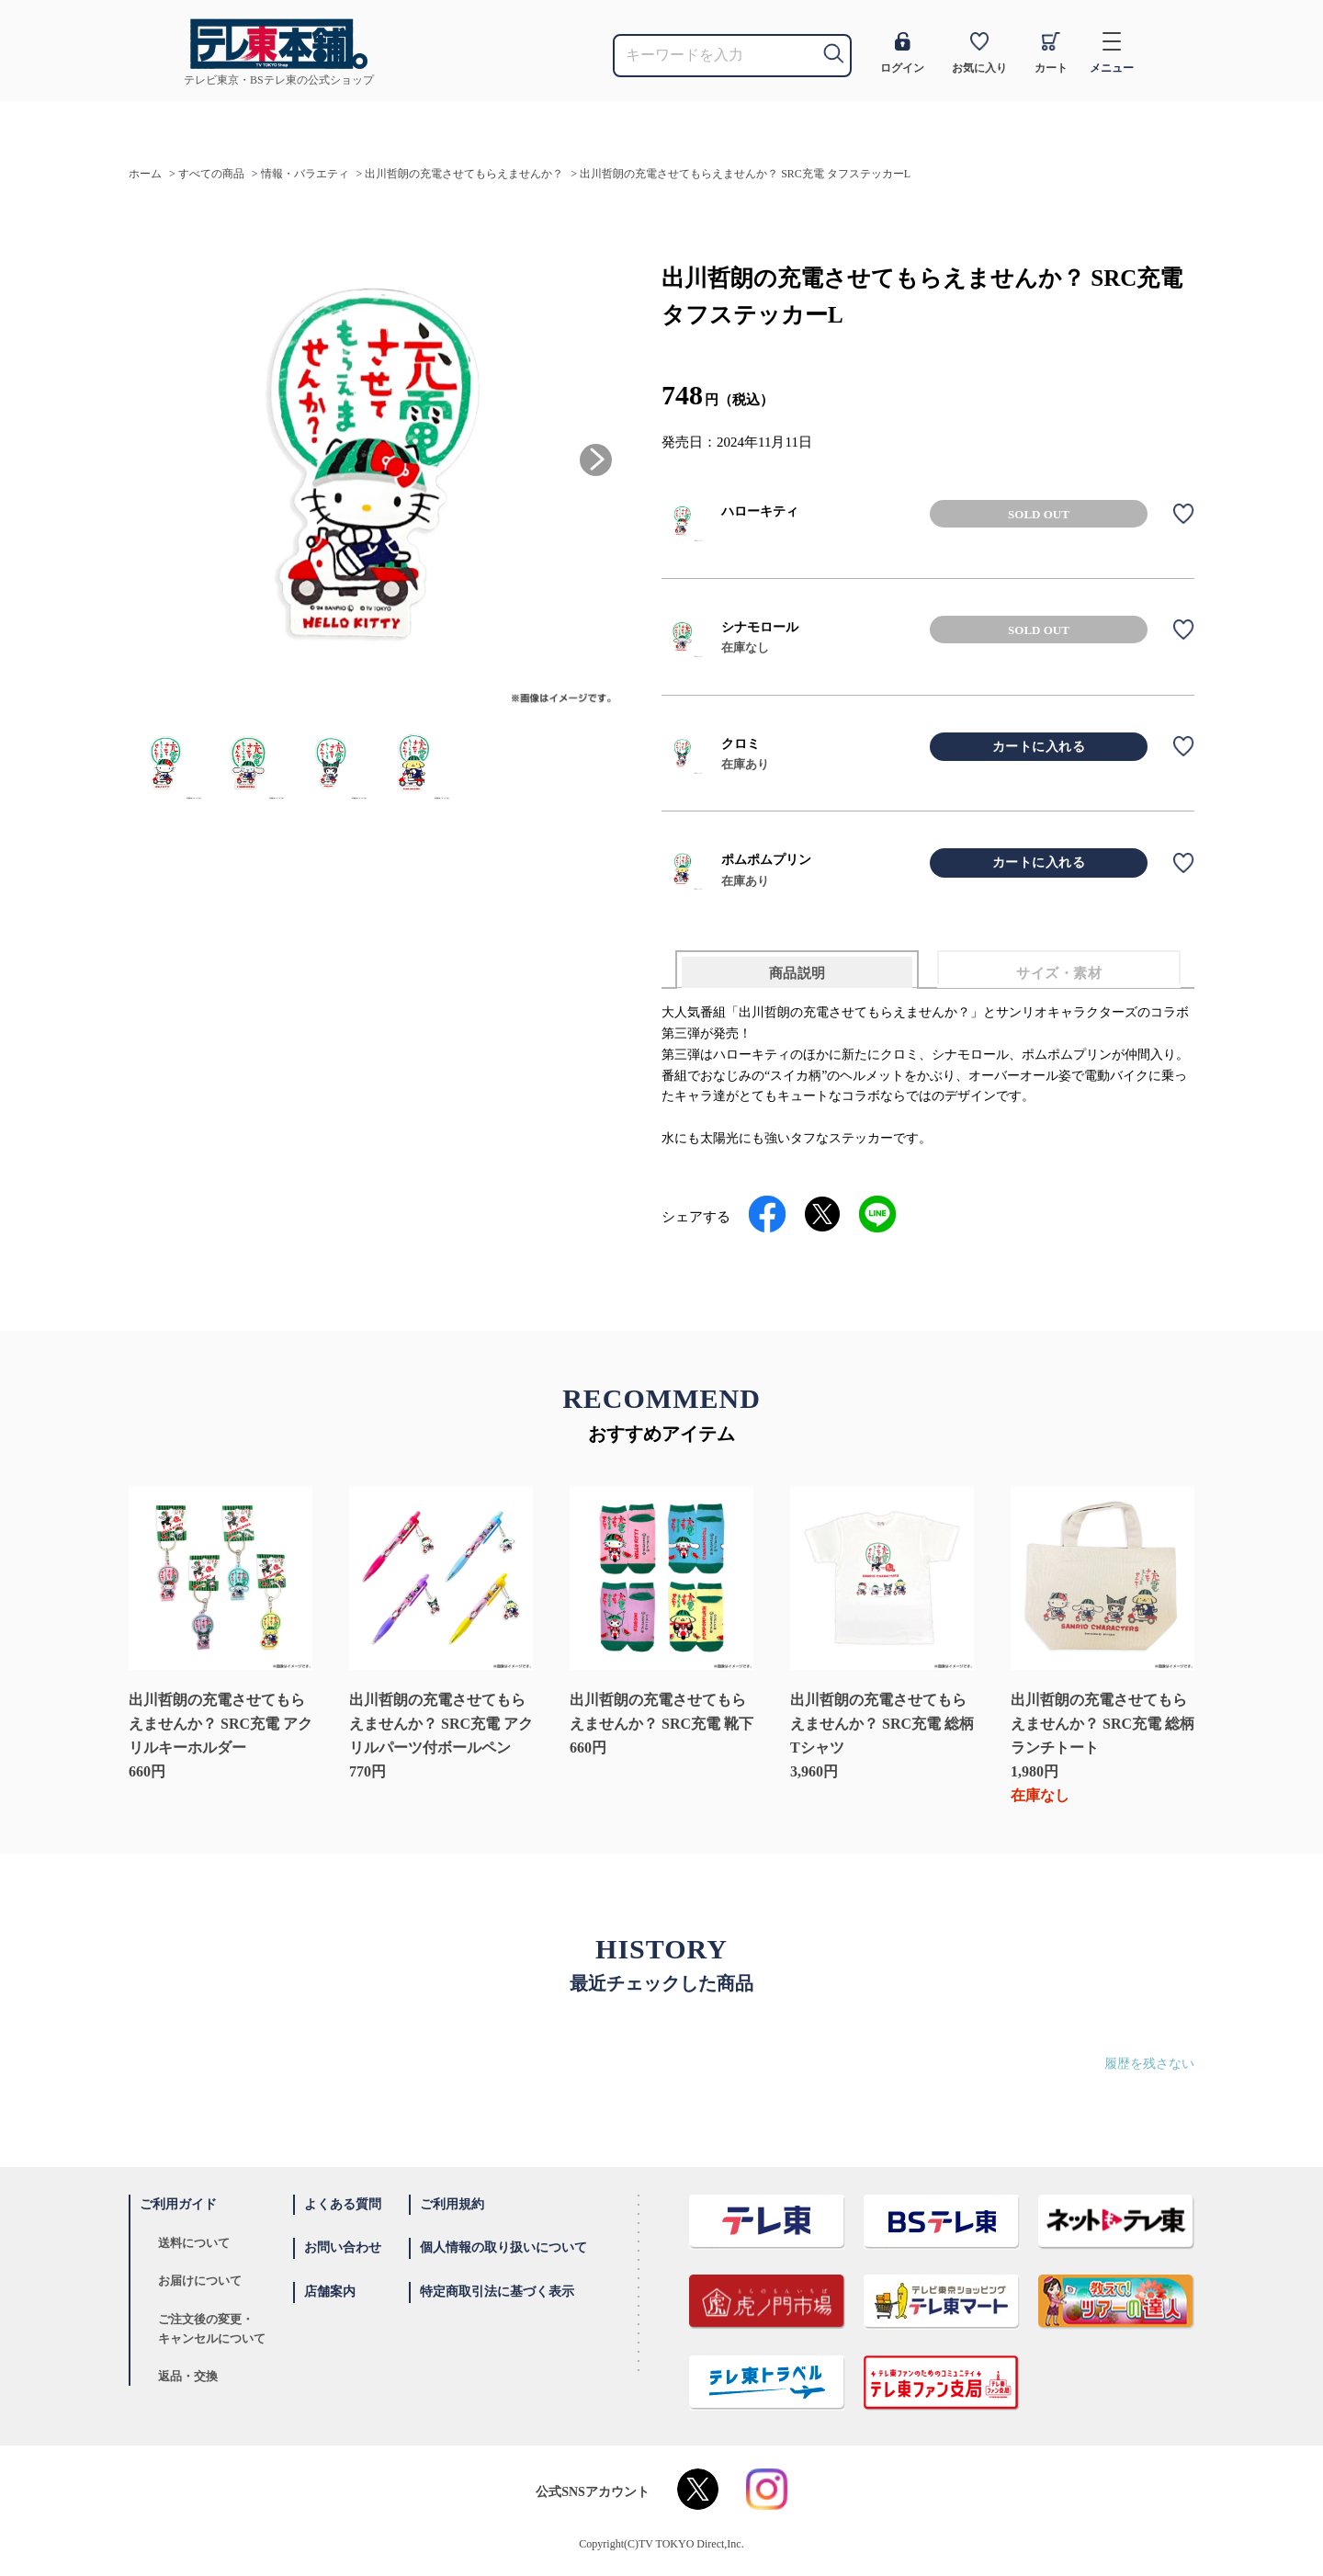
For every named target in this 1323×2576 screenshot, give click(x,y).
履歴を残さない (1149, 2064)
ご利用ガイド (178, 2204)
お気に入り (979, 53)
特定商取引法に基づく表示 (497, 2291)
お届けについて (200, 2280)
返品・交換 (188, 2376)
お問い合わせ (342, 2247)
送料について (194, 2243)
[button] (596, 460)
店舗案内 (330, 2291)
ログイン (902, 53)
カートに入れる (1039, 747)
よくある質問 (342, 2204)
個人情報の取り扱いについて (503, 2247)
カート (1051, 53)
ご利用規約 (452, 2204)
